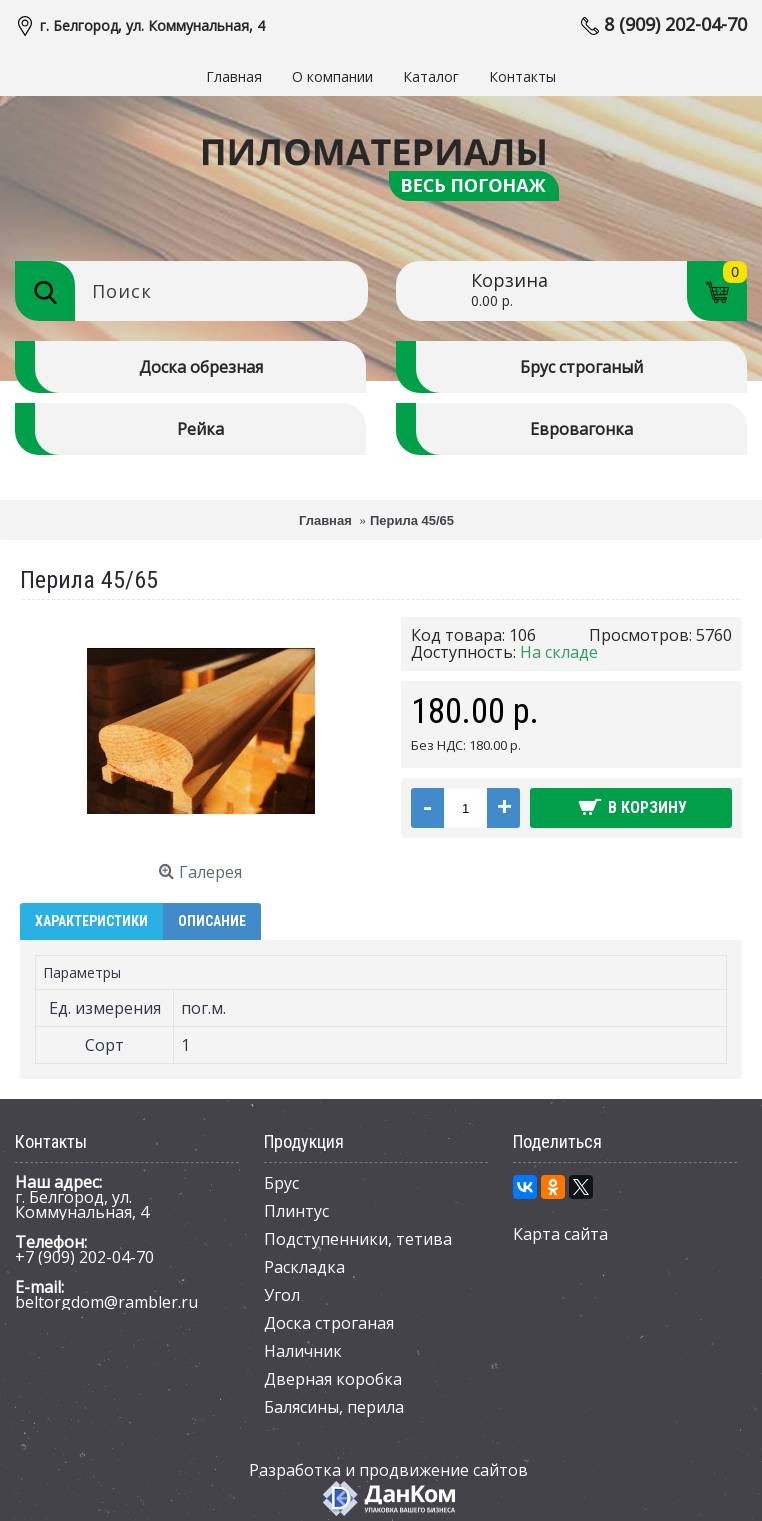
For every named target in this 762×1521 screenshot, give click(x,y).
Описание (212, 921)
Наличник (303, 1351)
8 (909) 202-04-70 (675, 24)
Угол (282, 1295)
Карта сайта (560, 1234)
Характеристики (91, 921)
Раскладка (304, 1267)
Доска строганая (329, 1323)
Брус (281, 1183)
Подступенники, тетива (358, 1239)
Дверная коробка (333, 1379)
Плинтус (296, 1211)
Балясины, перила (334, 1407)
